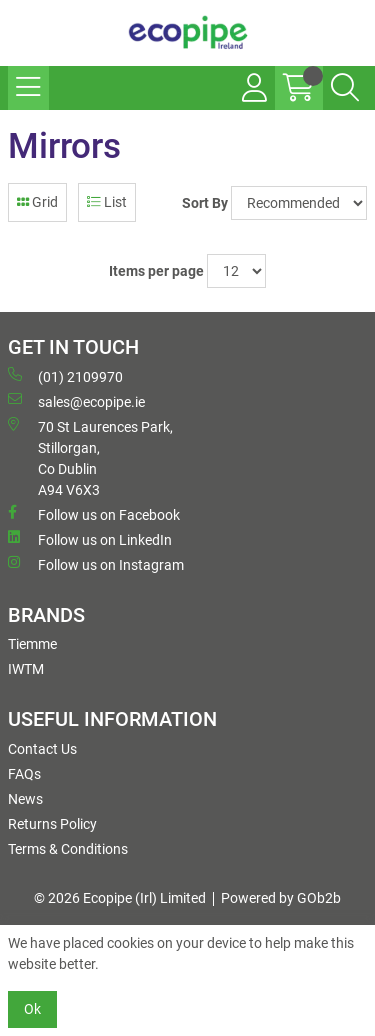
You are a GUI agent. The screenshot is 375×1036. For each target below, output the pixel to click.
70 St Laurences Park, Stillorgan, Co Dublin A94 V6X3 (90, 457)
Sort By (205, 203)
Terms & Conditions (68, 849)
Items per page (156, 271)
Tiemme (32, 644)
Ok (32, 1009)
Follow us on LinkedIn (90, 539)
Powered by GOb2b (281, 898)
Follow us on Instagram (96, 564)
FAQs (24, 774)
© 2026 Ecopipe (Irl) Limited (120, 898)
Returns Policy (52, 824)
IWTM (26, 669)
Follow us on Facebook (94, 514)
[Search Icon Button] (345, 88)
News (25, 799)
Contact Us (42, 749)
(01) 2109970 (65, 376)
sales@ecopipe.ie (76, 401)
